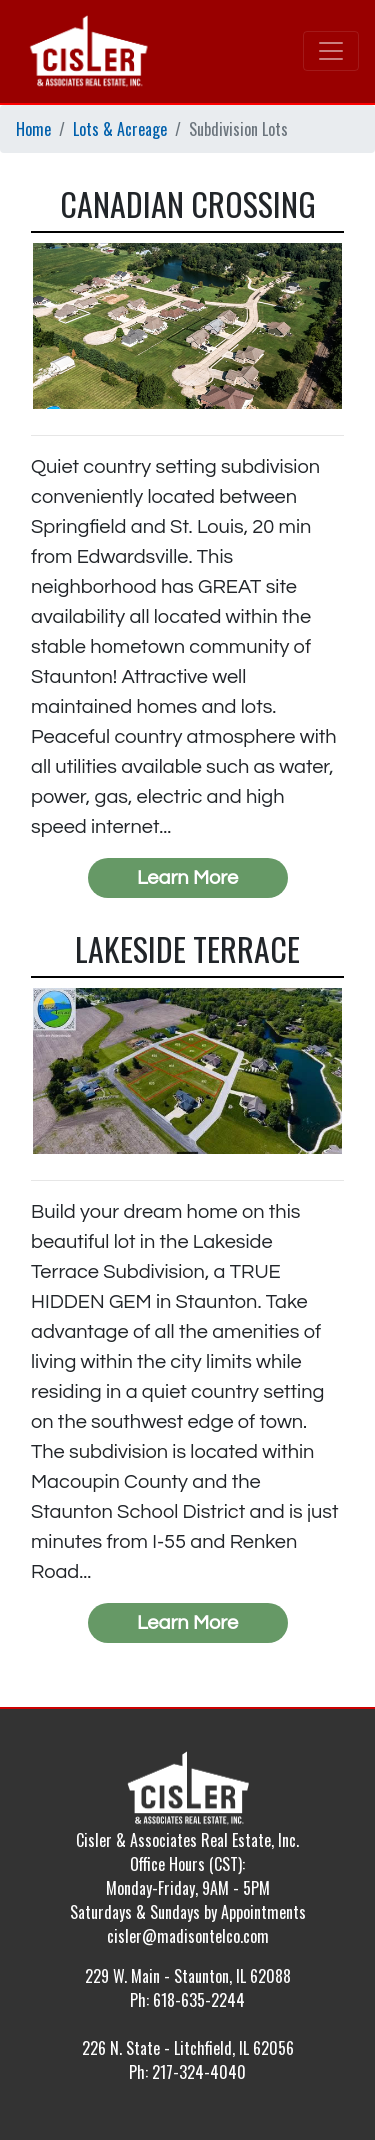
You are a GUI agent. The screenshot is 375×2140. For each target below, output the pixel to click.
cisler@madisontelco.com (188, 1936)
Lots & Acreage (120, 129)
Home (33, 129)
